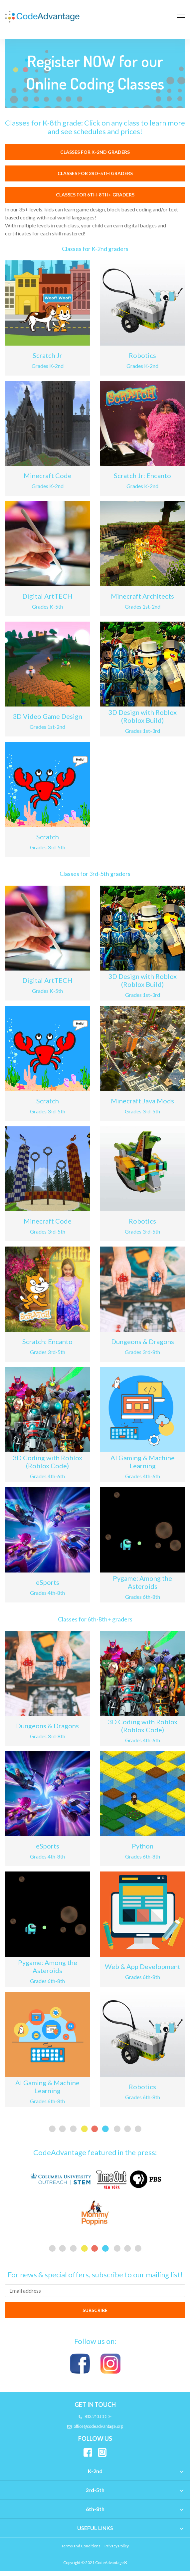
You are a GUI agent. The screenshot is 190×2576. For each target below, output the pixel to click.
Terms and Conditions (80, 2550)
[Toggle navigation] (179, 16)
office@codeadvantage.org (95, 2431)
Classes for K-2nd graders (95, 156)
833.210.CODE (95, 2421)
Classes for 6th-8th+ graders (95, 199)
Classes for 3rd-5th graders (95, 178)
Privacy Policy (116, 2550)
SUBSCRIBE (95, 2315)
